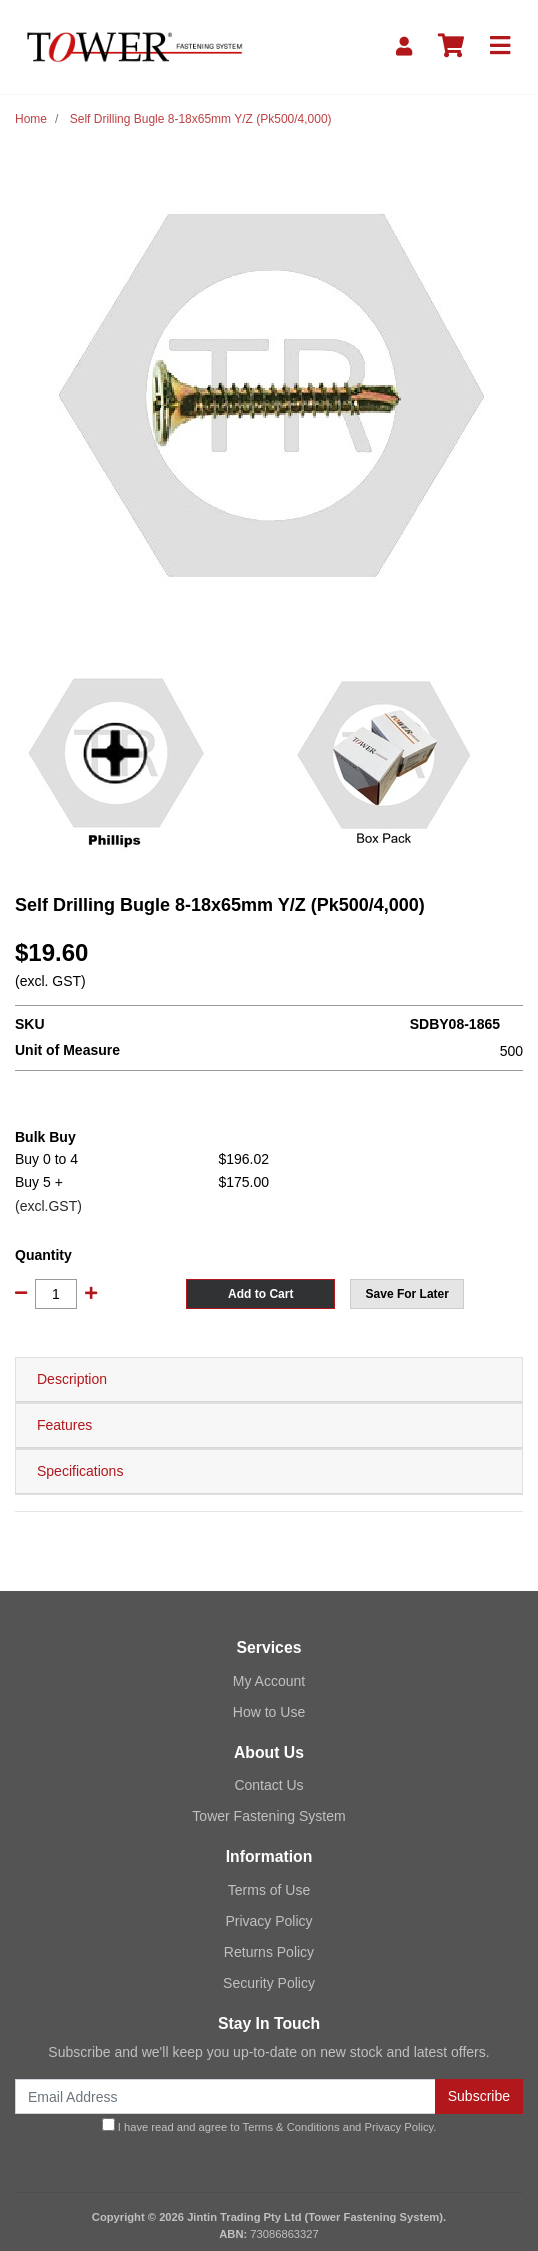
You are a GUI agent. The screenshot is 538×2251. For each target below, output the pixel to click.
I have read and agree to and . (269, 2125)
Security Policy (269, 1983)
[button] (407, 1294)
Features (64, 1425)
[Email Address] (225, 2096)
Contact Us (268, 1785)
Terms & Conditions (291, 2127)
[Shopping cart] (451, 46)
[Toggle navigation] (500, 46)
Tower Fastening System (268, 1816)
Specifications (80, 1471)
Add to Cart (260, 1294)
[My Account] (404, 46)
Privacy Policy (268, 1921)
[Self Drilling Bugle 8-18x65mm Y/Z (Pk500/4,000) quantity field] (56, 1294)
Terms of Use (269, 1890)
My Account (269, 1681)
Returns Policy (269, 1952)
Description (72, 1379)
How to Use (269, 1712)
